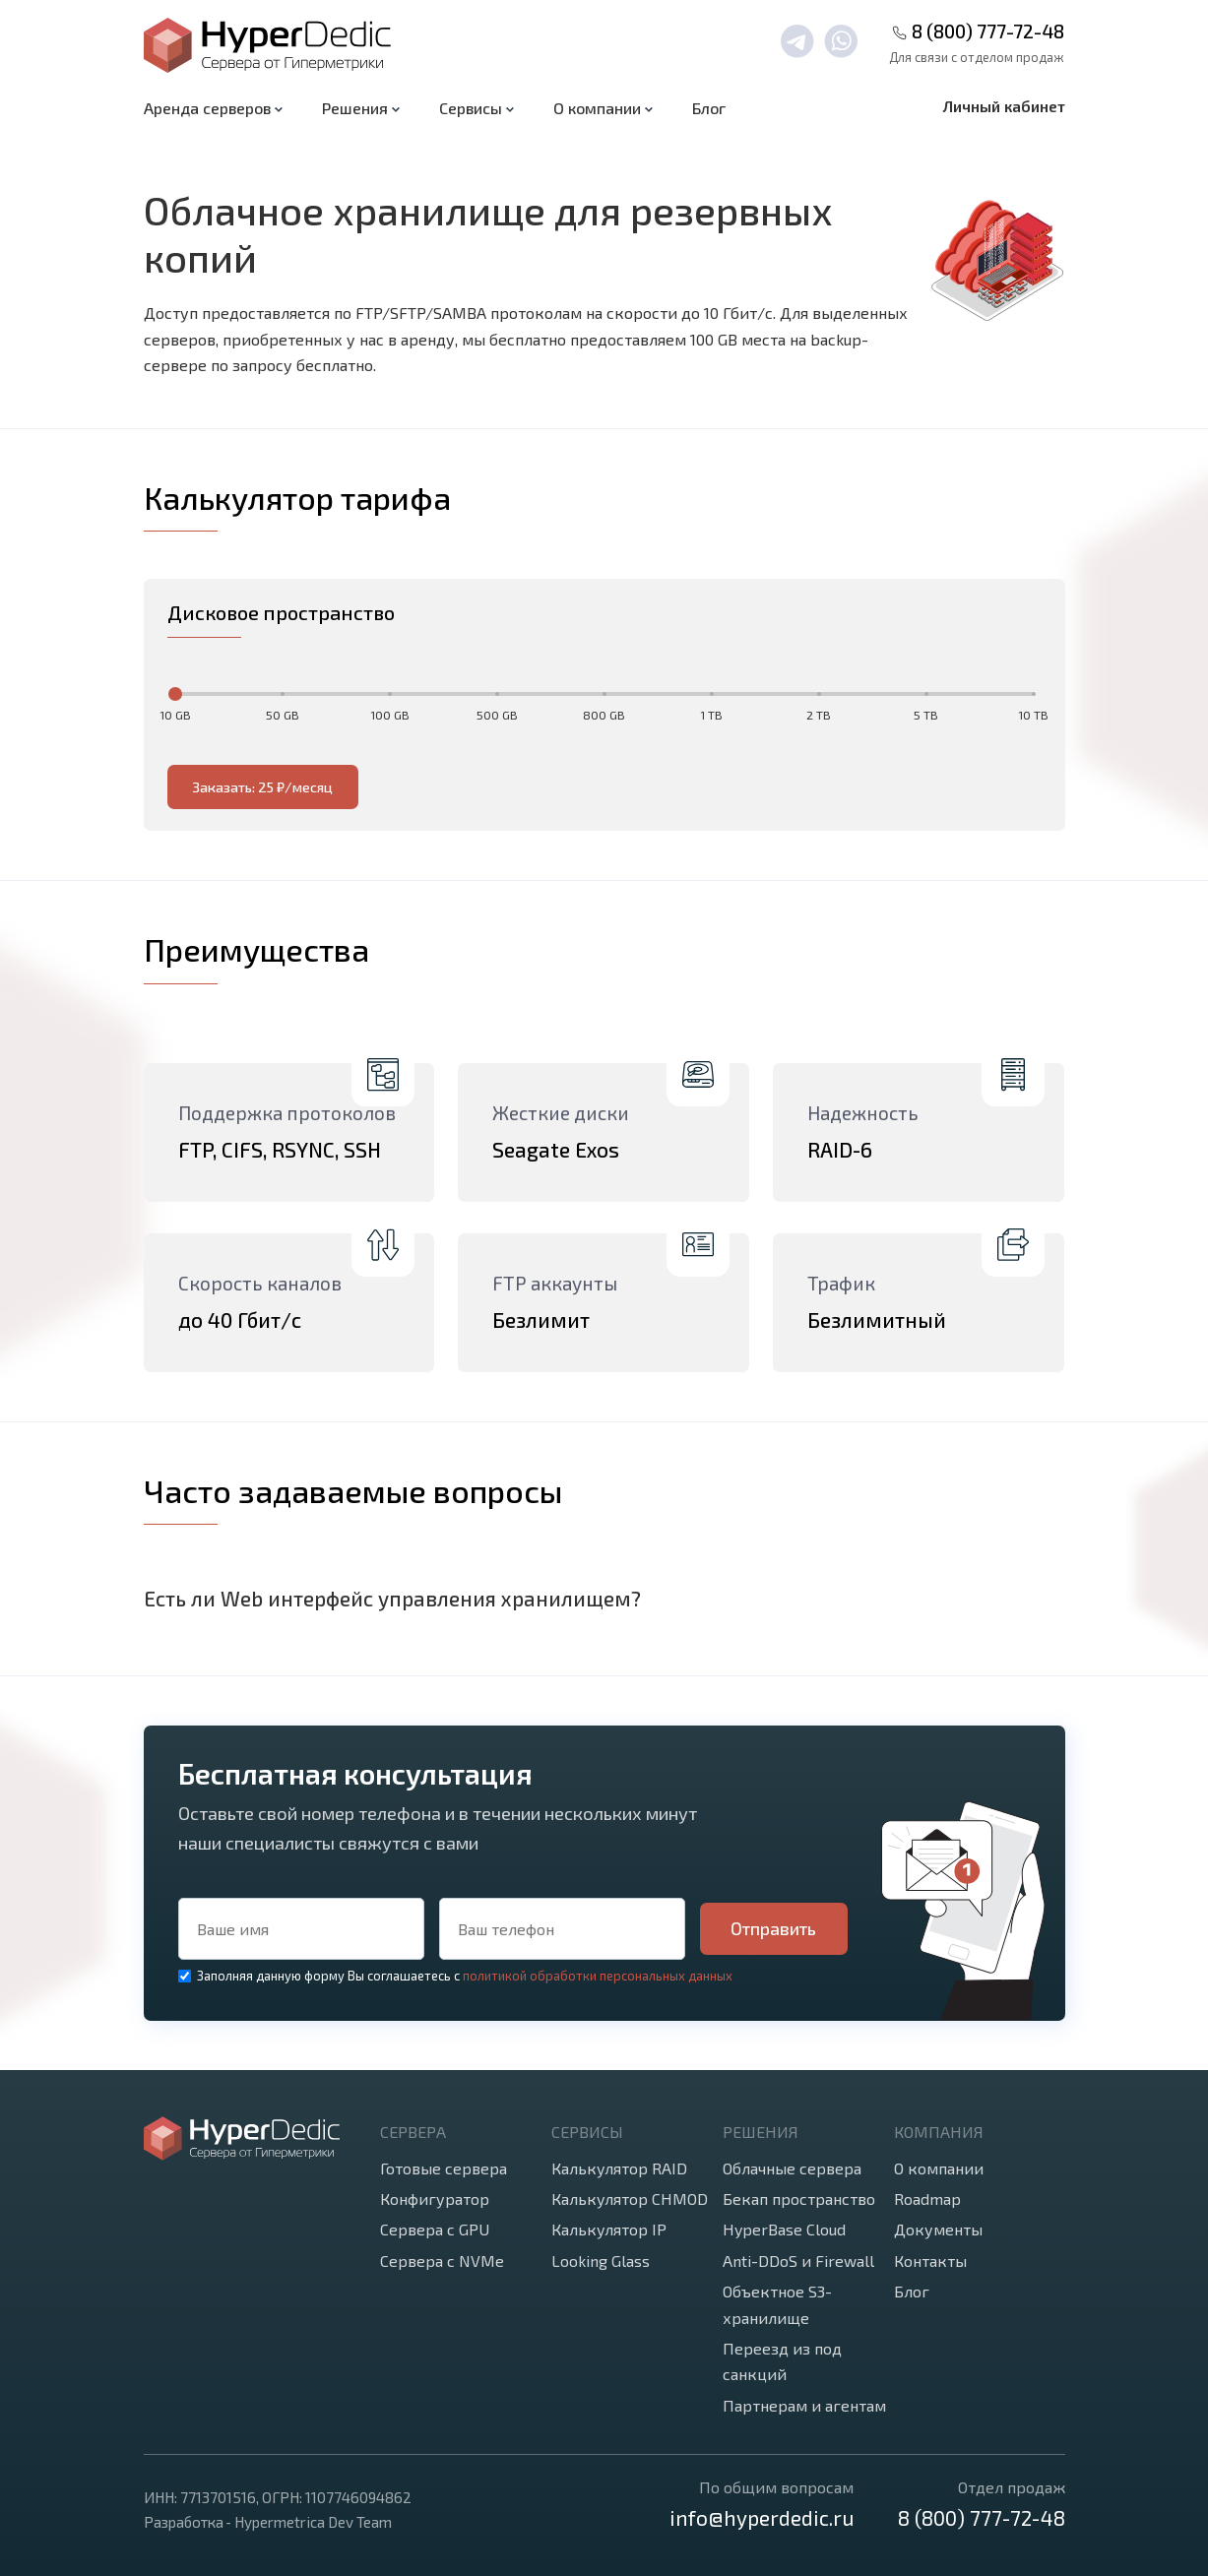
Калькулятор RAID (619, 2168)
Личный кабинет (1004, 105)
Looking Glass (600, 2260)
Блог (709, 107)
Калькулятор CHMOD (629, 2198)
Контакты (930, 2260)
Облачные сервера (792, 2168)
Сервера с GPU (434, 2229)
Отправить (773, 1928)
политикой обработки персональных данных (597, 1975)
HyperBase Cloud (784, 2229)
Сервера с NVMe (442, 2260)
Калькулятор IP (609, 2229)
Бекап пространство (799, 2198)
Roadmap (927, 2198)
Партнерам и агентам (804, 2405)
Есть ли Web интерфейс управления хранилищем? (392, 1598)
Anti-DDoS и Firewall (798, 2260)
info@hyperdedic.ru (761, 2517)
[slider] (175, 694)
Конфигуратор (434, 2198)
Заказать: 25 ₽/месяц (262, 787)
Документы (938, 2229)
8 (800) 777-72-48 (988, 31)
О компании (939, 2168)
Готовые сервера (443, 2168)
